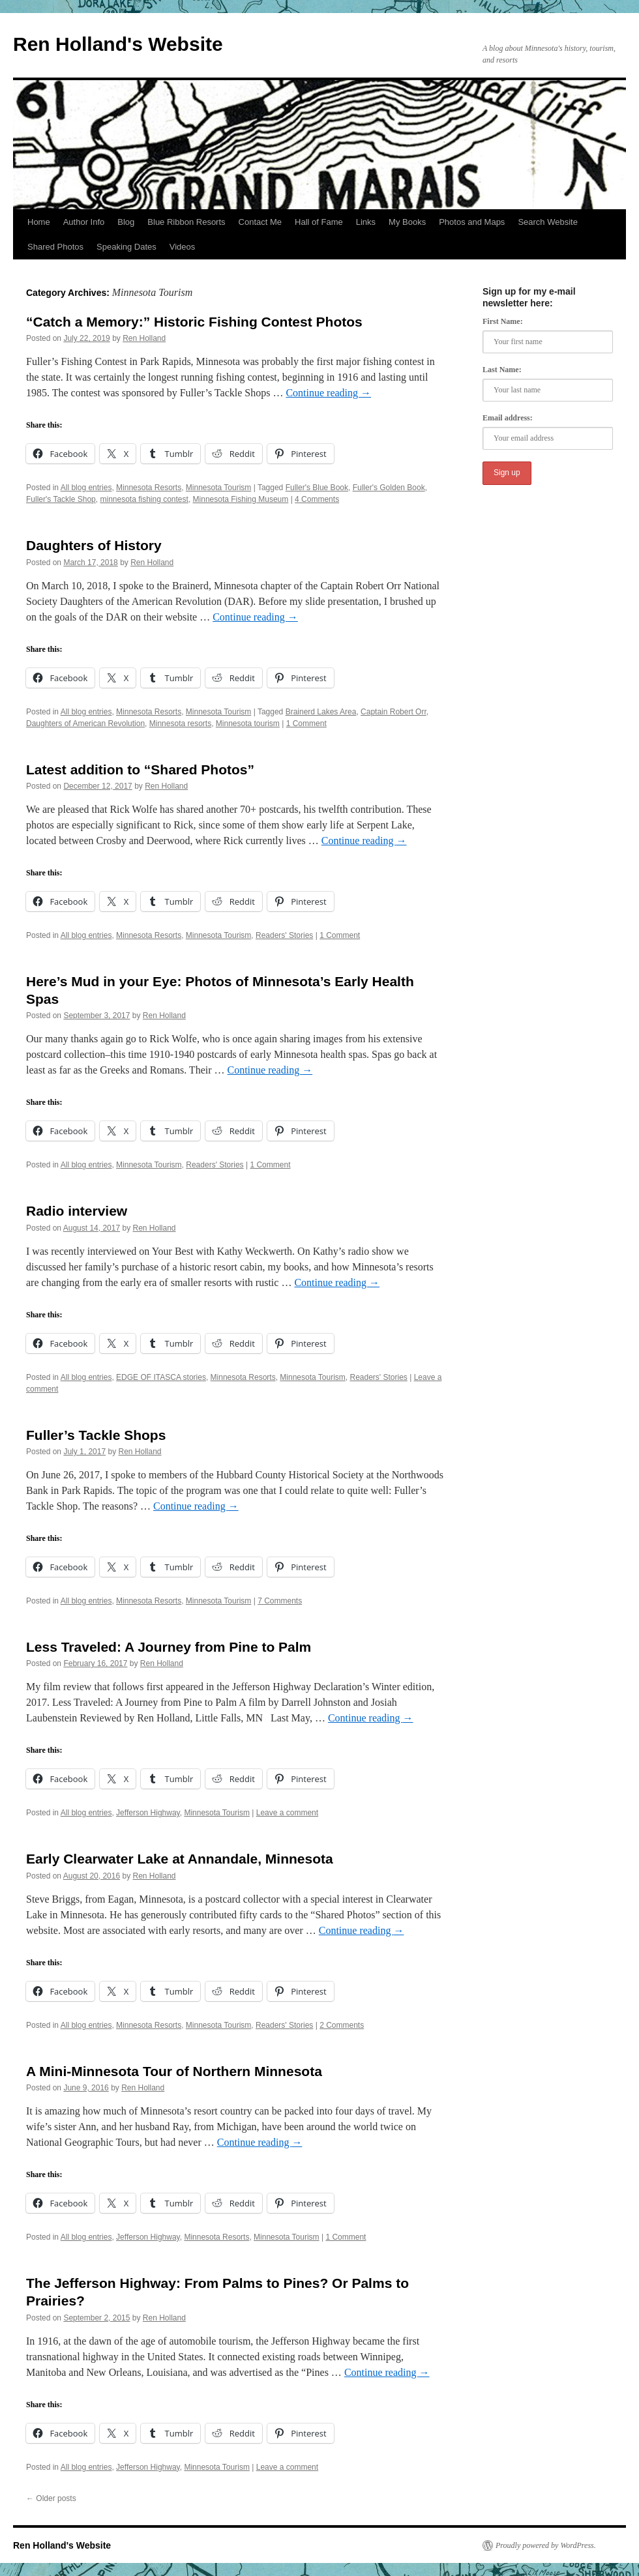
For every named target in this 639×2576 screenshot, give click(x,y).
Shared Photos (55, 247)
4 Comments (317, 499)
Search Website (548, 222)
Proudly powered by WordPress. (546, 2545)
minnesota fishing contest (144, 499)
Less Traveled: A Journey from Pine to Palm (168, 1646)
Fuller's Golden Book (389, 487)
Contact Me (260, 222)
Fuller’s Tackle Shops (96, 1434)
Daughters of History (94, 545)
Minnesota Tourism (219, 487)
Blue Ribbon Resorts (186, 222)
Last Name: (502, 369)
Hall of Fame (319, 222)
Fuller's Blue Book (317, 487)
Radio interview (76, 1210)
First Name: (503, 321)
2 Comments (342, 2025)
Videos (183, 247)
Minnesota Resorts (148, 487)
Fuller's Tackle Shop (61, 499)
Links (366, 222)
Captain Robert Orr (393, 711)
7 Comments (280, 1600)
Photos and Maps (472, 222)
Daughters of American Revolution (85, 723)
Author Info (84, 222)
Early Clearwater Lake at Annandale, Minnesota (179, 1858)
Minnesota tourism (248, 723)
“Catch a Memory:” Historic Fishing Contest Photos (194, 321)
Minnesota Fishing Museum (241, 499)
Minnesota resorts (180, 723)
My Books (407, 222)
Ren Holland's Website (118, 44)
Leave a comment (287, 1812)
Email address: (508, 417)
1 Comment (306, 723)
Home (38, 222)
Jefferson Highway (148, 1812)
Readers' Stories (284, 935)
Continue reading (328, 392)
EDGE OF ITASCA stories (161, 1377)
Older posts (51, 2498)
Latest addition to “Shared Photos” (140, 769)
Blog (125, 222)
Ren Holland (144, 338)
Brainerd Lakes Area (321, 711)
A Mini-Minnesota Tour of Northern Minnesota (174, 2071)
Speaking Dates (126, 247)
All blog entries (86, 487)
